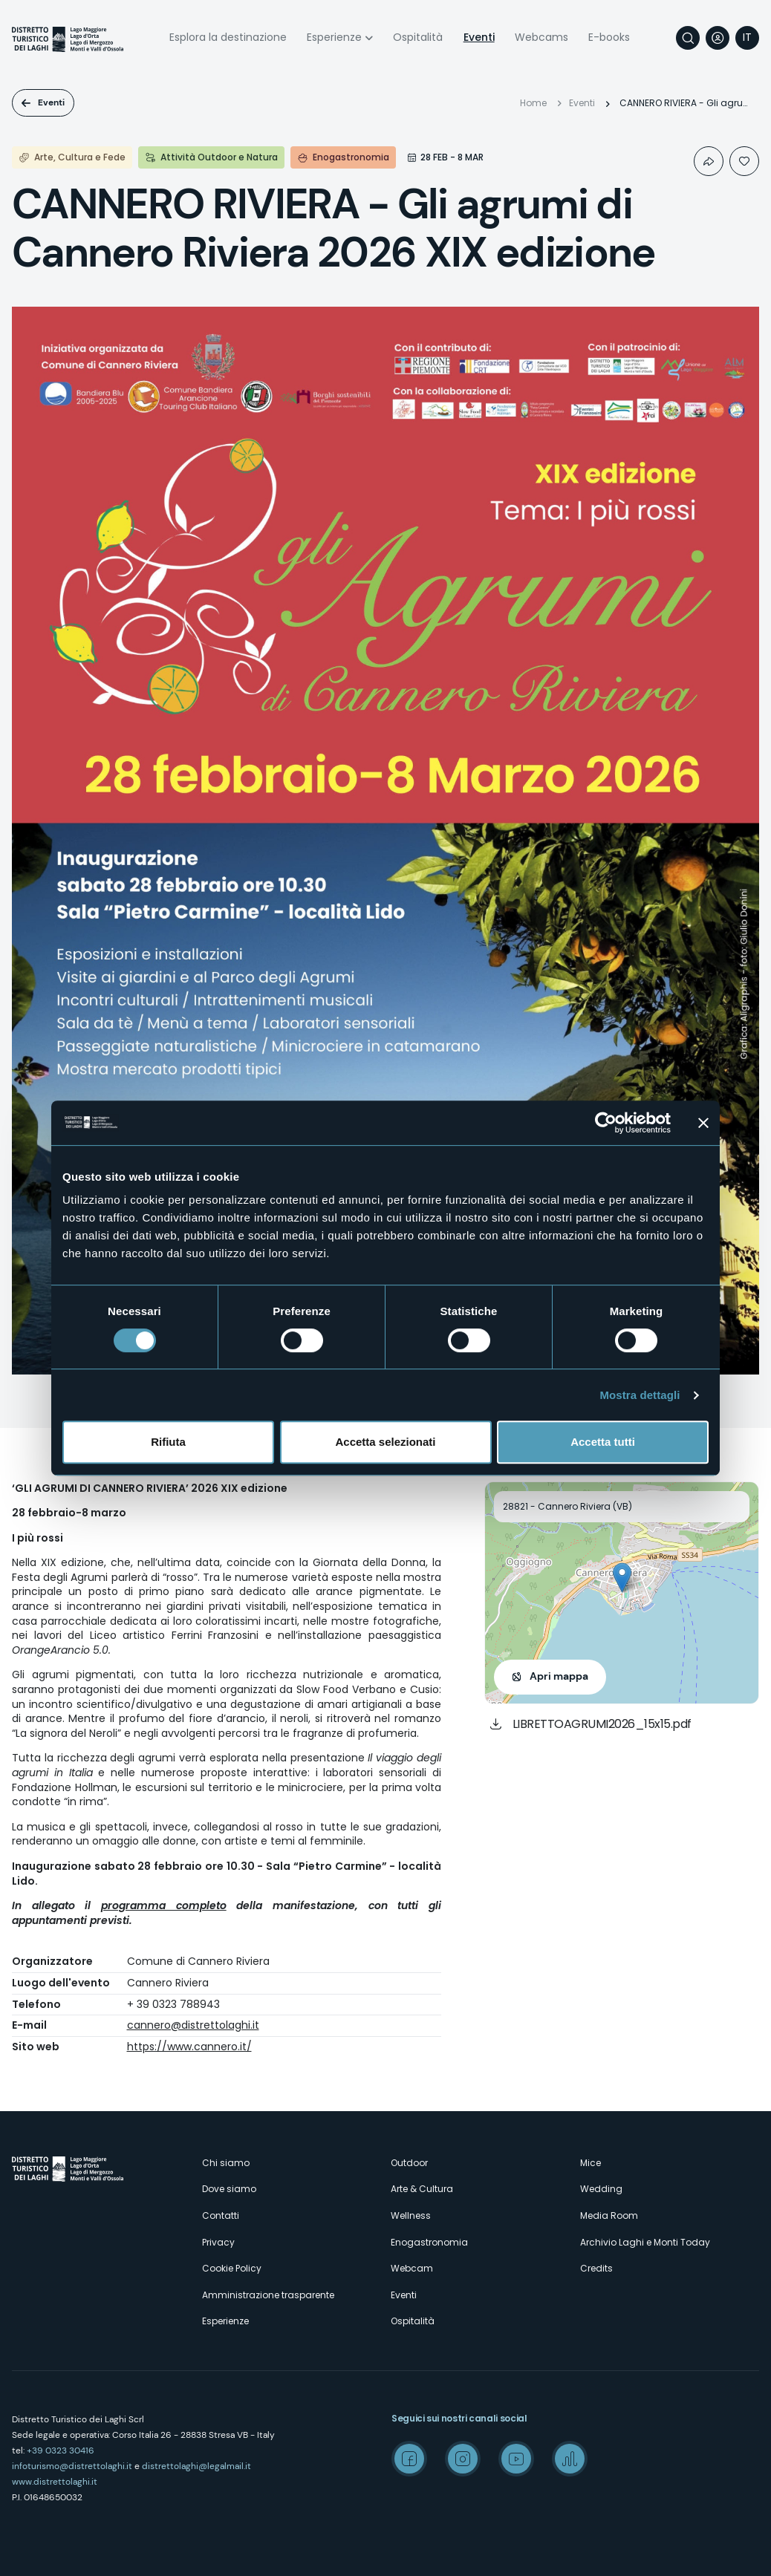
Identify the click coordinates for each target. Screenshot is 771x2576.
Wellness (411, 2215)
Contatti (220, 2215)
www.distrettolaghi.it (54, 2482)
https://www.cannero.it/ (189, 2046)
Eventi (479, 37)
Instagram (463, 2458)
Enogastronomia (429, 2242)
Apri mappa (559, 1676)
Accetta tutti (602, 1441)
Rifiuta (168, 1441)
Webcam (412, 2268)
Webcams (541, 37)
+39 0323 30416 (60, 2450)
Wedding (601, 2188)
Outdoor (409, 2162)
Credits (596, 2268)
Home (533, 103)
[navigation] (747, 38)
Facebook (409, 2458)
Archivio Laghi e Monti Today (645, 2242)
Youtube (516, 2458)
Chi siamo (226, 2162)
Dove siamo (229, 2188)
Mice (590, 2162)
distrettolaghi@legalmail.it (196, 2466)
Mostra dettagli (639, 1395)
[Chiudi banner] (703, 1123)
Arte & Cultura (422, 2188)
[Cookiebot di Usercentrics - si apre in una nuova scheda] (606, 1123)
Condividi (708, 161)
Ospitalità (418, 37)
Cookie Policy (231, 2268)
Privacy (218, 2242)
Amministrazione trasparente (268, 2295)
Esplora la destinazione (228, 37)
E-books (609, 37)
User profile (717, 38)
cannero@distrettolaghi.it (193, 2025)
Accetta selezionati (385, 1441)
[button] (622, 1577)
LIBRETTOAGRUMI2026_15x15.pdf (602, 1723)
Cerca (688, 38)
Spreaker (570, 2458)
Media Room (609, 2215)
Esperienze (334, 37)
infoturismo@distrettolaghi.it (72, 2466)
